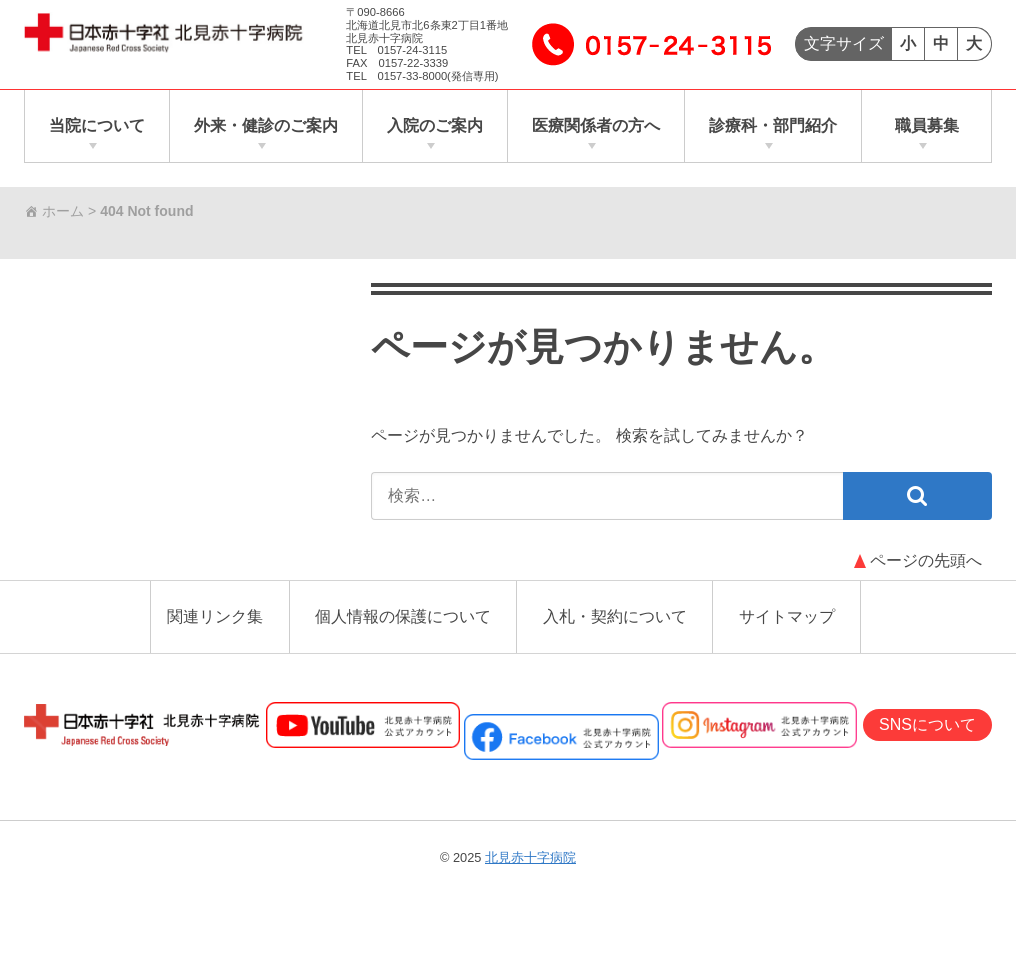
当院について (97, 125)
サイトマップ (787, 616)
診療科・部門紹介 (773, 125)
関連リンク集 (215, 616)
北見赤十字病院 (530, 857)
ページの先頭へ (926, 560)
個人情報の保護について (403, 616)
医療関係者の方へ (596, 125)
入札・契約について (615, 616)
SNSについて (927, 724)
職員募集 (927, 125)
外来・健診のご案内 (266, 125)
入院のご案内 (435, 125)
